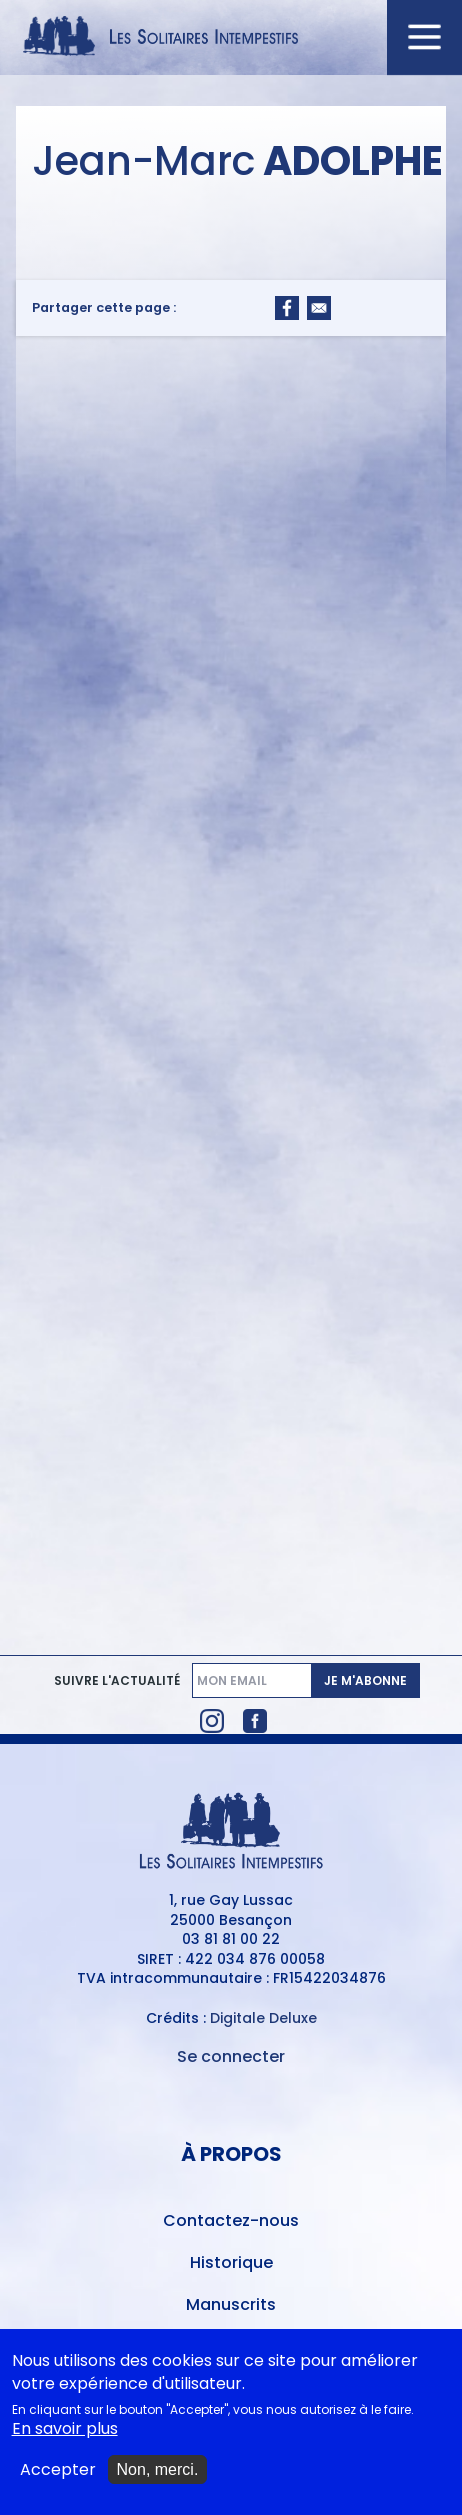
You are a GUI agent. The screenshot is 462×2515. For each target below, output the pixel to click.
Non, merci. (158, 2474)
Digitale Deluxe (263, 2018)
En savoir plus (65, 2434)
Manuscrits (231, 2304)
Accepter (58, 2475)
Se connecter (231, 2056)
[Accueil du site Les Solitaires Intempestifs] (231, 37)
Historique (231, 2262)
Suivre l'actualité (117, 1681)
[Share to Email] (319, 308)
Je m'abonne (365, 1680)
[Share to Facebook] (287, 308)
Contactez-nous (231, 2220)
